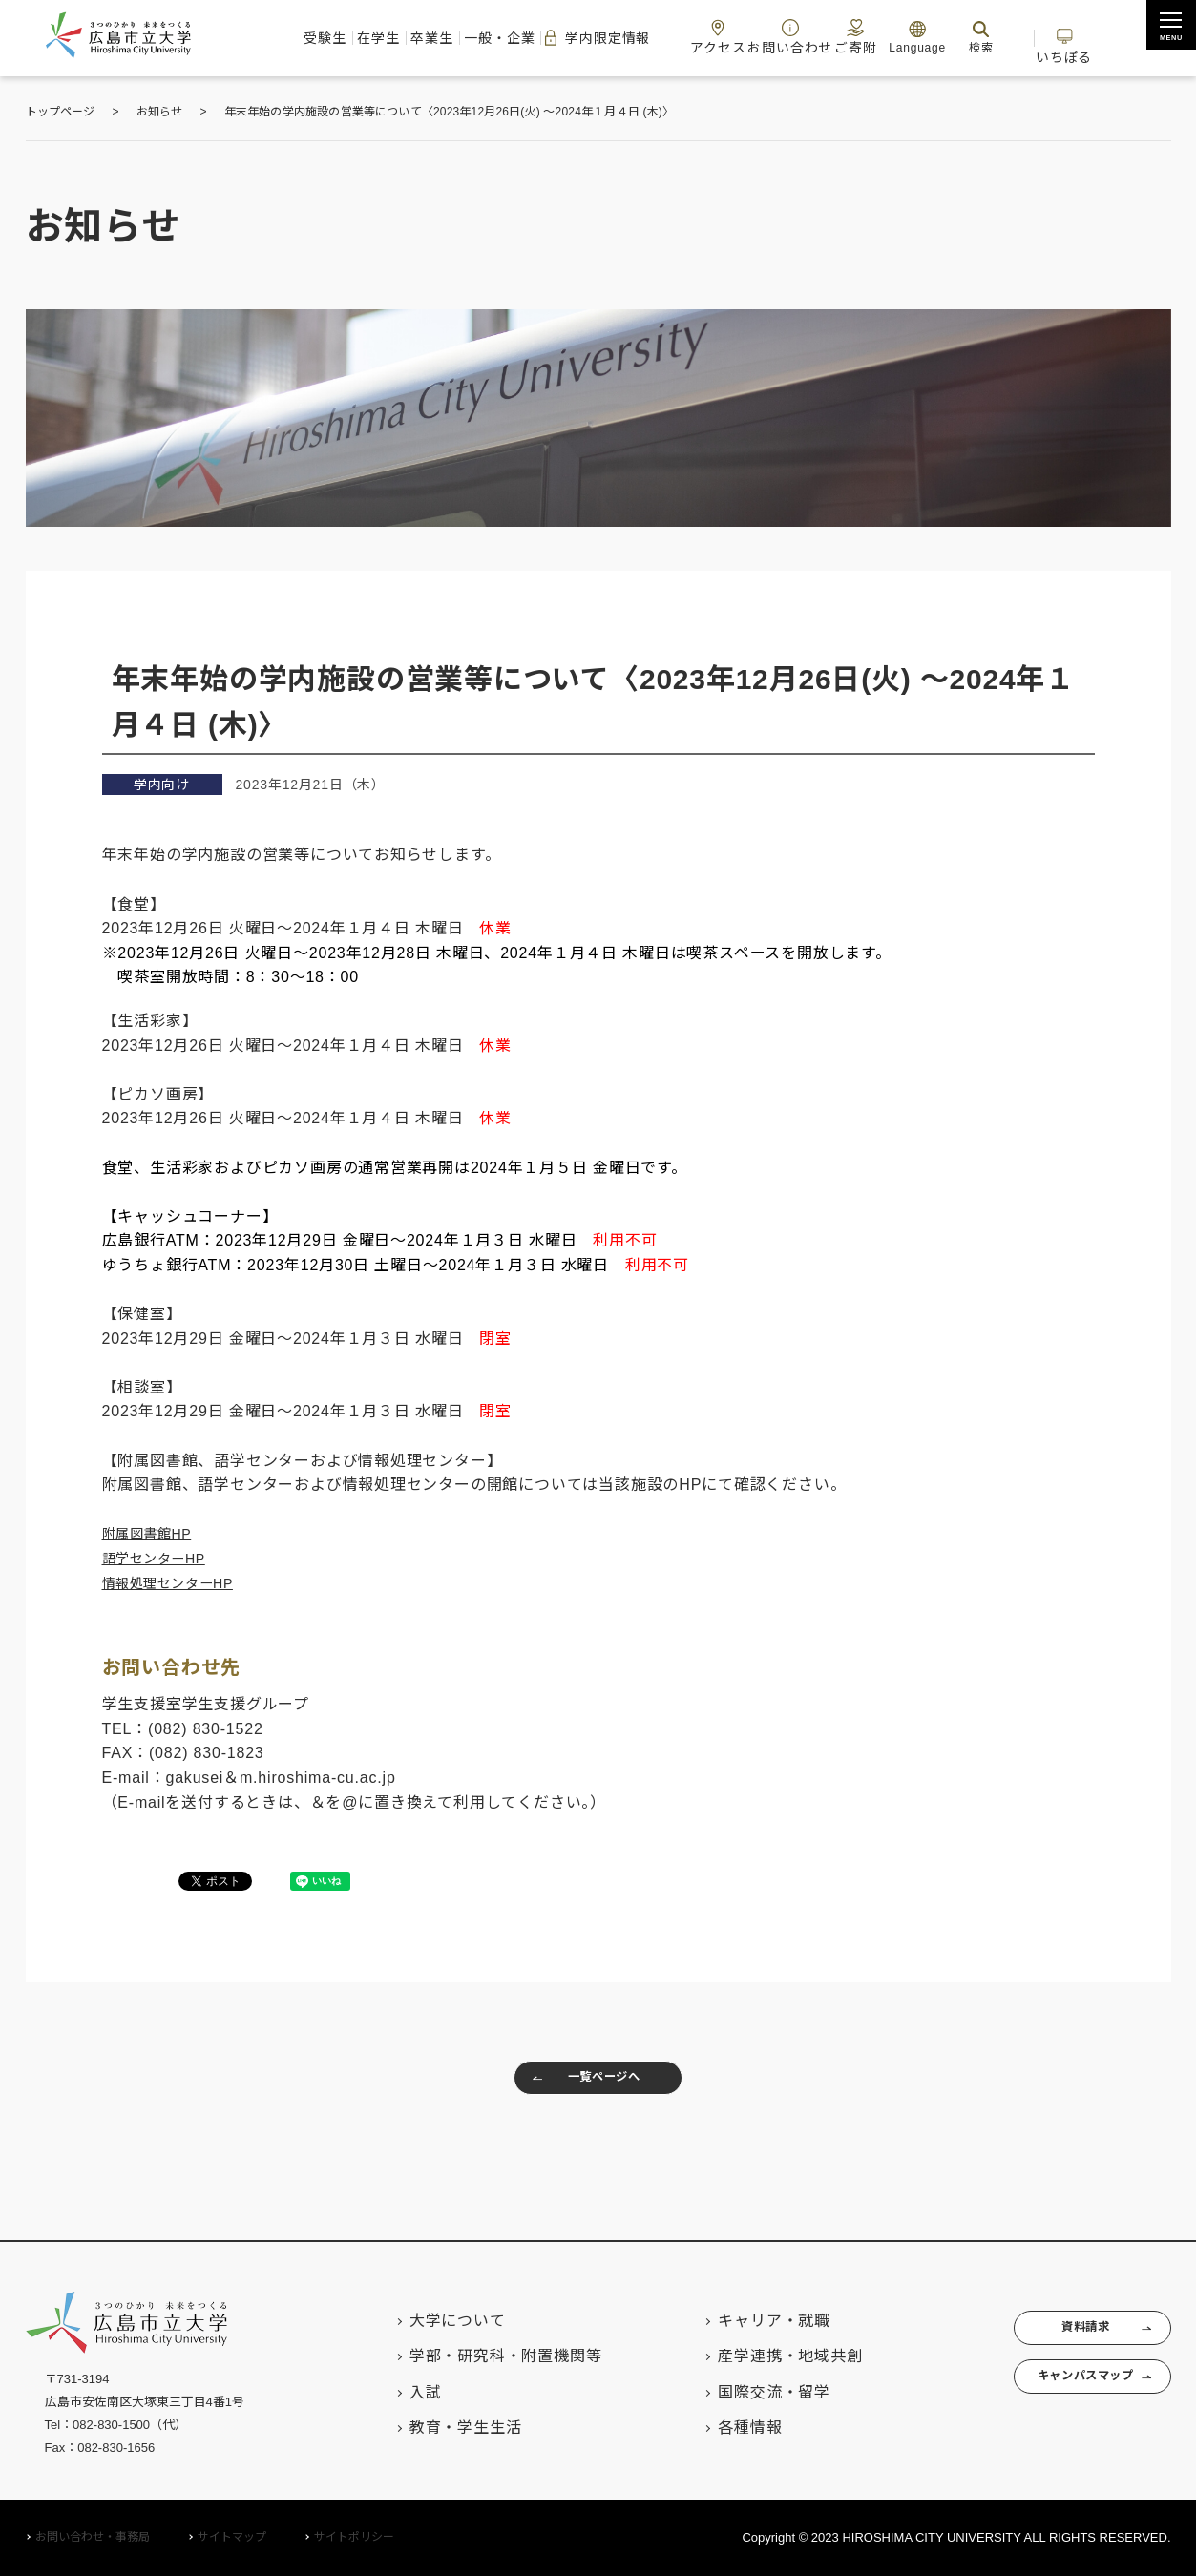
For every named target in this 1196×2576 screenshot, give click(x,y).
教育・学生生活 (429, 2427)
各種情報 (713, 2427)
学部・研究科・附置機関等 (469, 2357)
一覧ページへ (578, 2082)
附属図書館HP (153, 1533)
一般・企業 (461, 38)
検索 (1019, 36)
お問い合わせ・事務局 (92, 2538)
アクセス (724, 36)
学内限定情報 (581, 38)
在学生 (301, 38)
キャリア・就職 (738, 2321)
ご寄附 (886, 36)
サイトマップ (232, 2538)
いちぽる (1125, 36)
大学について (421, 2321)
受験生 (228, 38)
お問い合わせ (808, 36)
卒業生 (374, 38)
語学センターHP (161, 1558)
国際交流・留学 (738, 2392)
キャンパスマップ (1063, 2391)
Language (955, 36)
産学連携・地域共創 (754, 2357)
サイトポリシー (354, 2538)
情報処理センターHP (177, 1583)
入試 (389, 2392)
